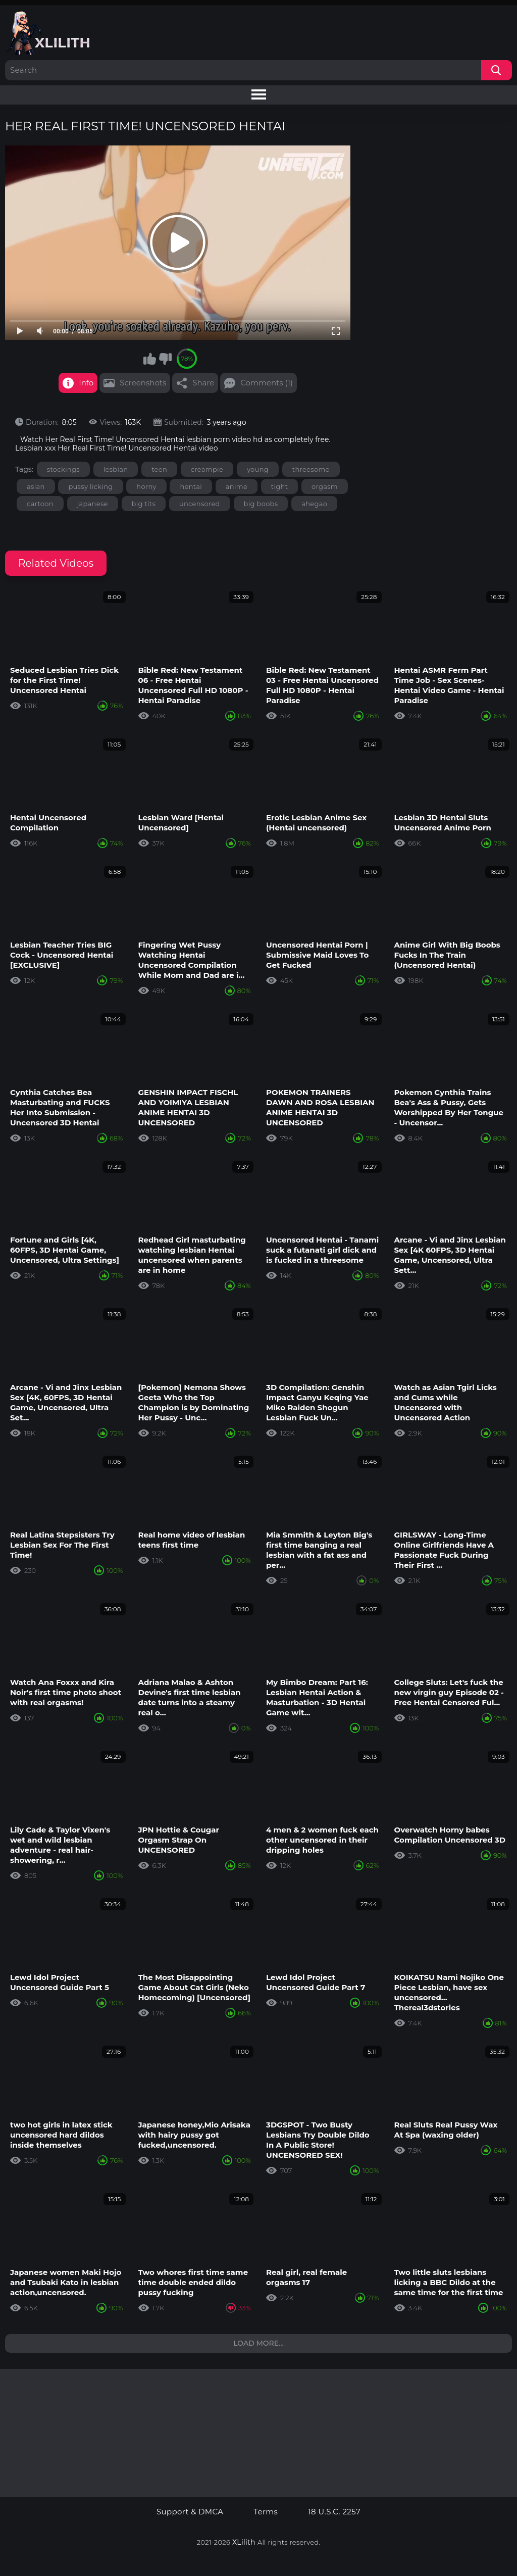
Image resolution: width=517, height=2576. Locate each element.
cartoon (40, 504)
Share (203, 382)
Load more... (258, 2343)
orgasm (325, 486)
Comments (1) (266, 382)
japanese (92, 504)
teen (159, 469)
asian (36, 486)
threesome (311, 469)
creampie (207, 469)
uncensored (199, 504)
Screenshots (143, 382)
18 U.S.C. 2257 (334, 2511)
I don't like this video (165, 358)
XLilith (243, 2542)
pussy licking (90, 486)
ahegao (314, 504)
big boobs (261, 504)
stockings (63, 469)
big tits (144, 504)
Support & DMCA (190, 2511)
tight (279, 486)
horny (146, 486)
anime (236, 486)
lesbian (116, 469)
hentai (191, 486)
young (258, 469)
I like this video (149, 358)
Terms (265, 2511)
